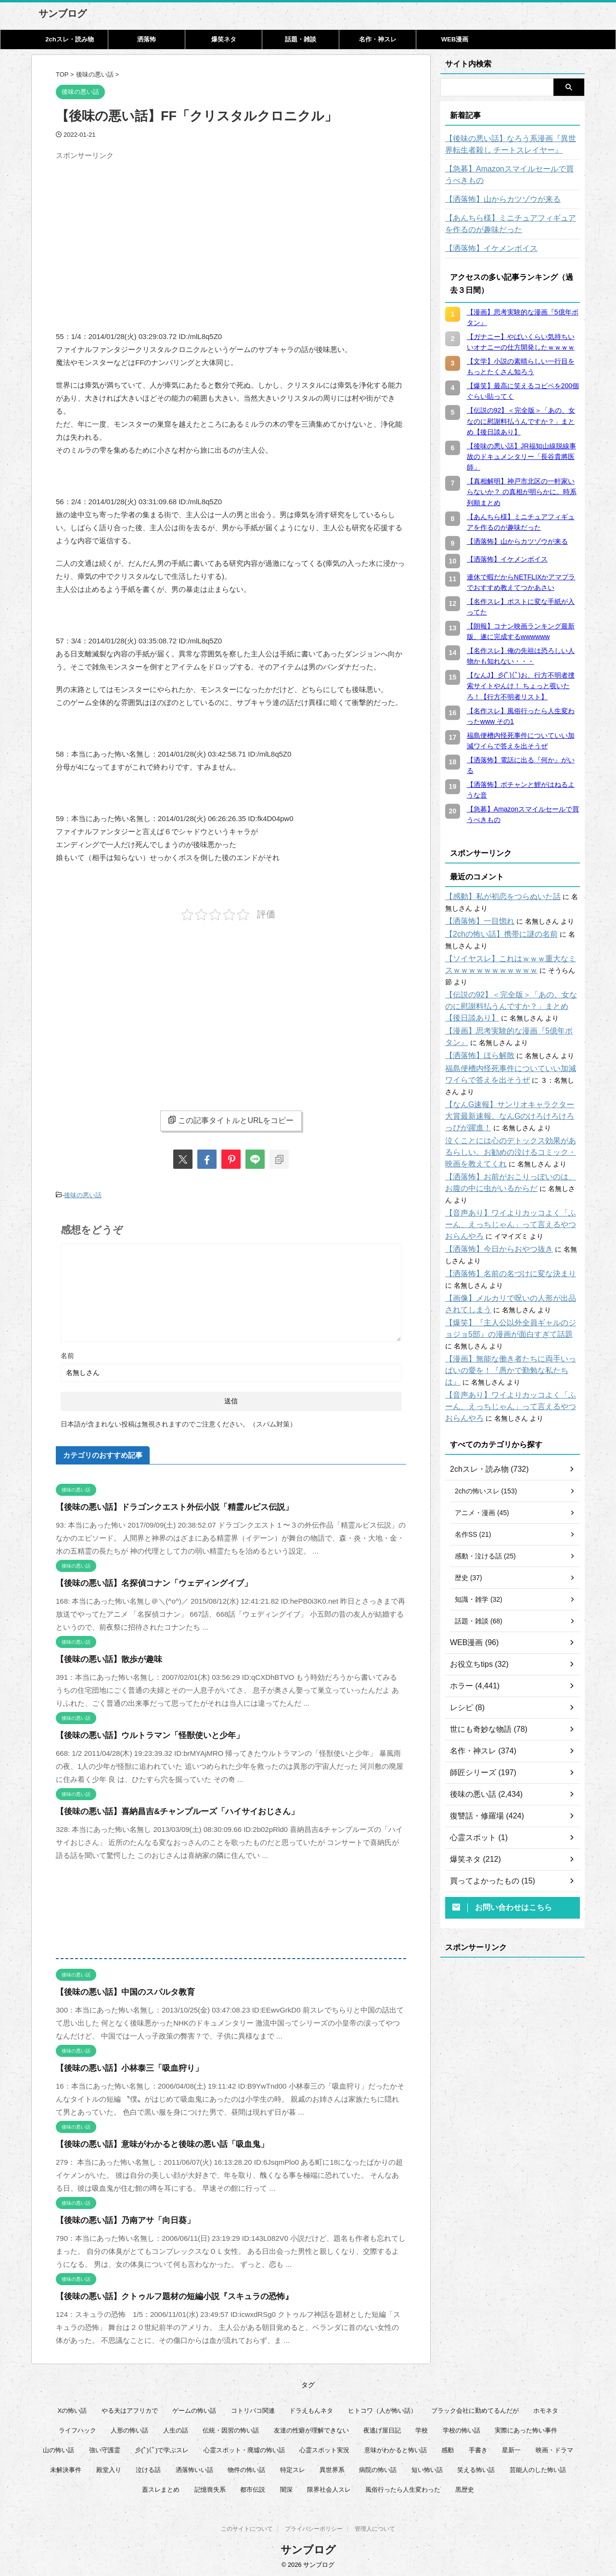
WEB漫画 (454, 39)
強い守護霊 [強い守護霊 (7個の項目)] (104, 2447)
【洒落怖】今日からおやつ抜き (492, 1214)
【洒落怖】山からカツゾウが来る (495, 199)
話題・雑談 (300, 39)
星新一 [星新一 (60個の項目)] (511, 2447)
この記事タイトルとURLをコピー (231, 1120)
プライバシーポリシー (314, 2528)
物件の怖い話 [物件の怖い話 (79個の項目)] (246, 2467)
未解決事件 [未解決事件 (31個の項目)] (65, 2467)
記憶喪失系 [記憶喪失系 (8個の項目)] (210, 2487)
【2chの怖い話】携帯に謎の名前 (494, 934)
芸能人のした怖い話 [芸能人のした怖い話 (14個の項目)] (538, 2467)
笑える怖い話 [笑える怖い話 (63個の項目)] (476, 2467)
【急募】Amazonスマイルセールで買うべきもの (511, 174)
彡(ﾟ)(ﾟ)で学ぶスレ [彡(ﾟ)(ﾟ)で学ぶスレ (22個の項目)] (162, 2447)
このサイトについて (247, 2528)
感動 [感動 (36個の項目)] (447, 2447)
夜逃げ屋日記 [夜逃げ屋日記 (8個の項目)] (382, 2428)
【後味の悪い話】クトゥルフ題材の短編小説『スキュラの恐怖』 (160, 2294)
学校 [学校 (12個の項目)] (421, 2428)
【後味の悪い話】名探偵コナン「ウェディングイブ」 (142, 1581)
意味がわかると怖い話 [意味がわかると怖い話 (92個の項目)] (395, 2447)
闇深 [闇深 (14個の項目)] (286, 2487)
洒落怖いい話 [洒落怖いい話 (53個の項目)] (194, 2467)
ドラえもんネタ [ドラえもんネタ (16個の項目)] (311, 2408)
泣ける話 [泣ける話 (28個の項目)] (148, 2467)
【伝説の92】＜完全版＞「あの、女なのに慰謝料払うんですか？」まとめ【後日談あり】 (509, 995)
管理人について (375, 2528)
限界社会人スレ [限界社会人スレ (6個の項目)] (329, 2487)
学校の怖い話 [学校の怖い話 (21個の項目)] (461, 2428)
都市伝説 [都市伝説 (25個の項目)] (252, 2487)
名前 (67, 1353)
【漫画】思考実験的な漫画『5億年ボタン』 (511, 1019)
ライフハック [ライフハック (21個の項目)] (77, 2428)
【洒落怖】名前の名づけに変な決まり (502, 1239)
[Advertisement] (137, 231)
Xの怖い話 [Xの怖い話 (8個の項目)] (72, 2408)
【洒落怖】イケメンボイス (485, 248)
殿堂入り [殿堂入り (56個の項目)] (108, 2467)
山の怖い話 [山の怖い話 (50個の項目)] (58, 2447)
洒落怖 (146, 39)
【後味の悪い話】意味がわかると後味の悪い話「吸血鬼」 (150, 2142)
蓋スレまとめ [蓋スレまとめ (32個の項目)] (161, 2487)
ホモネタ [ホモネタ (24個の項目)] (545, 2408)
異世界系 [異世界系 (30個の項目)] (332, 2467)
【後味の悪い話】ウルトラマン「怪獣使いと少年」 (139, 1733)
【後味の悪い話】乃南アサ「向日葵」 (117, 2218)
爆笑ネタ (223, 39)
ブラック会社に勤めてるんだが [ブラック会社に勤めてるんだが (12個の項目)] (475, 2408)
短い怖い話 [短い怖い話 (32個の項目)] (427, 2467)
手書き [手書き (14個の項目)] (478, 2447)
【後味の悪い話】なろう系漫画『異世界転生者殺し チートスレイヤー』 (512, 144)
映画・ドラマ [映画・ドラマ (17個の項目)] (554, 2447)
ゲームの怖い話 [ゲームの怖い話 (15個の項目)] (194, 2408)
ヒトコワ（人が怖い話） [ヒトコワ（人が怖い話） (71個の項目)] (382, 2408)
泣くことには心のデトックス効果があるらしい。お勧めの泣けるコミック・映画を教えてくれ (512, 1129)
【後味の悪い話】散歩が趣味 (103, 1657)
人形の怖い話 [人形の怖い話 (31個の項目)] (129, 2428)
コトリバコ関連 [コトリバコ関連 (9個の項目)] (253, 2408)
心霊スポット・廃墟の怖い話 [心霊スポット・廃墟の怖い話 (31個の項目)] (244, 2447)
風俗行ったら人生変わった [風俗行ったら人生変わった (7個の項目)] (402, 2487)
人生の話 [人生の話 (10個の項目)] (175, 2428)
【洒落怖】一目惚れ (475, 921)
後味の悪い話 (83, 1194)
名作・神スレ (378, 39)
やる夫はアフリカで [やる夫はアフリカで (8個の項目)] (130, 2408)
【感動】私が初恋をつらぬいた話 (495, 897)
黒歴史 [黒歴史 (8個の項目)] (464, 2487)
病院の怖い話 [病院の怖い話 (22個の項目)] (378, 2467)
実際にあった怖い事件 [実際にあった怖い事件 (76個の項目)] (526, 2428)
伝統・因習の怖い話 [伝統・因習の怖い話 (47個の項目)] (231, 2428)
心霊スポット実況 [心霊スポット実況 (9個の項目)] (324, 2447)
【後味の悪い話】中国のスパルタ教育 (117, 1990)
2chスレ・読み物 (69, 39)
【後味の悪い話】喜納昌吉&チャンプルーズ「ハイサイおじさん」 (163, 1809)
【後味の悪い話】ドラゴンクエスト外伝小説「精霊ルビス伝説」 (160, 1505)
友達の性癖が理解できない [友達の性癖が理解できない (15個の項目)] (311, 2428)
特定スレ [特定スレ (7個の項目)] (292, 2467)
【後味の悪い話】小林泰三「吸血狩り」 (121, 2066)
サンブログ (62, 13)
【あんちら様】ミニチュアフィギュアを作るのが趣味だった (512, 224)
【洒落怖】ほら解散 (475, 1044)
